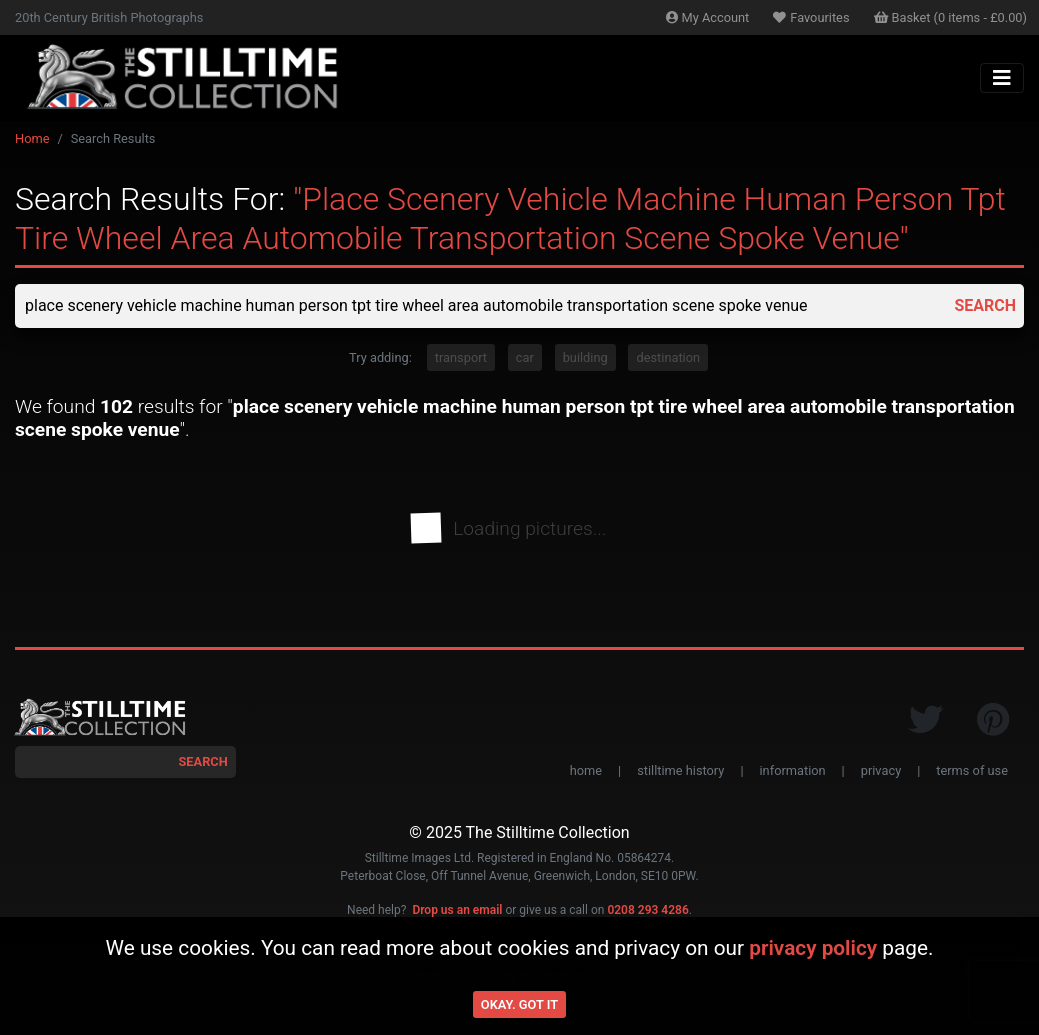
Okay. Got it (519, 1004)
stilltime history (680, 770)
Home (32, 138)
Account (708, 17)
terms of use (972, 770)
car (525, 357)
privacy (881, 770)
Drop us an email (457, 910)
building (585, 357)
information (793, 770)
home (586, 770)
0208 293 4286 (647, 910)
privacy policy (813, 948)
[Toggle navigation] (1002, 78)
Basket (951, 17)
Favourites (811, 17)
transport (461, 357)
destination (668, 357)
